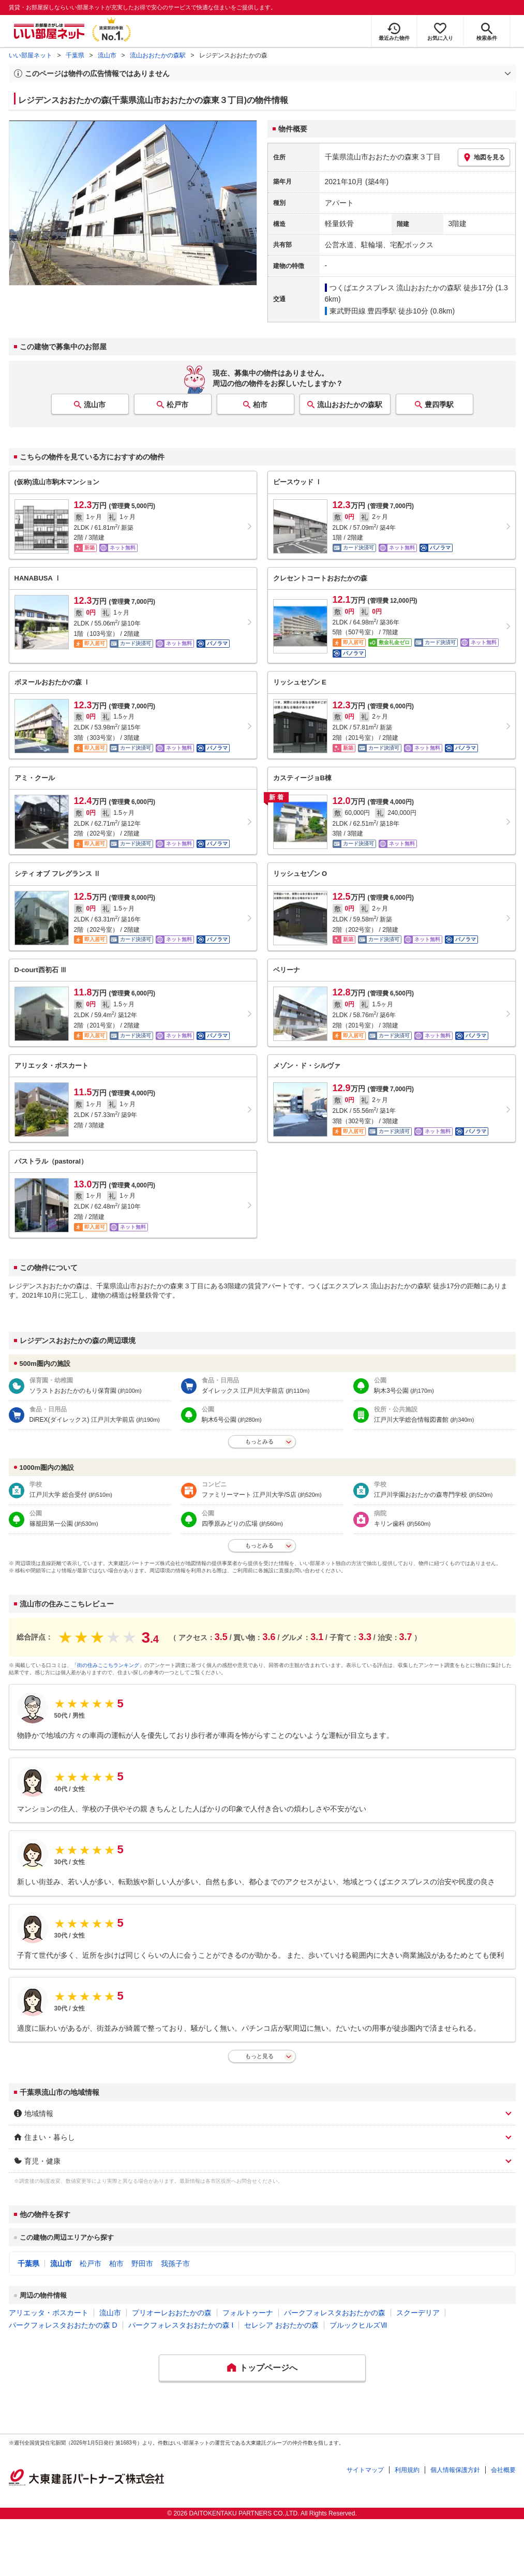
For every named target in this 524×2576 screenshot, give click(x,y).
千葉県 (75, 55)
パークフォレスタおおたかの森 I (181, 2325)
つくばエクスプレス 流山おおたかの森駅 (396, 288)
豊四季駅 (439, 404)
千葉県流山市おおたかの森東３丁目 (383, 157)
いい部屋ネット (30, 55)
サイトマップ (365, 2470)
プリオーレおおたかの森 (172, 2312)
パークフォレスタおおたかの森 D (63, 2325)
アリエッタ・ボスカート (48, 2312)
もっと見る (259, 2056)
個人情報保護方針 (455, 2470)
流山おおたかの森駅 (158, 55)
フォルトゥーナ (247, 2312)
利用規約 (407, 2470)
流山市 (107, 55)
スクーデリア (418, 2312)
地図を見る (484, 157)
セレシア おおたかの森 (281, 2325)
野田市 (142, 2263)
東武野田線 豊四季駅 (363, 311)
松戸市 (177, 404)
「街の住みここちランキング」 (108, 1665)
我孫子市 (175, 2263)
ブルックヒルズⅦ (358, 2325)
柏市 (260, 404)
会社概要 (503, 2470)
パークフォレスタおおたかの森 (334, 2312)
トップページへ (268, 2367)
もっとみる (259, 1441)
